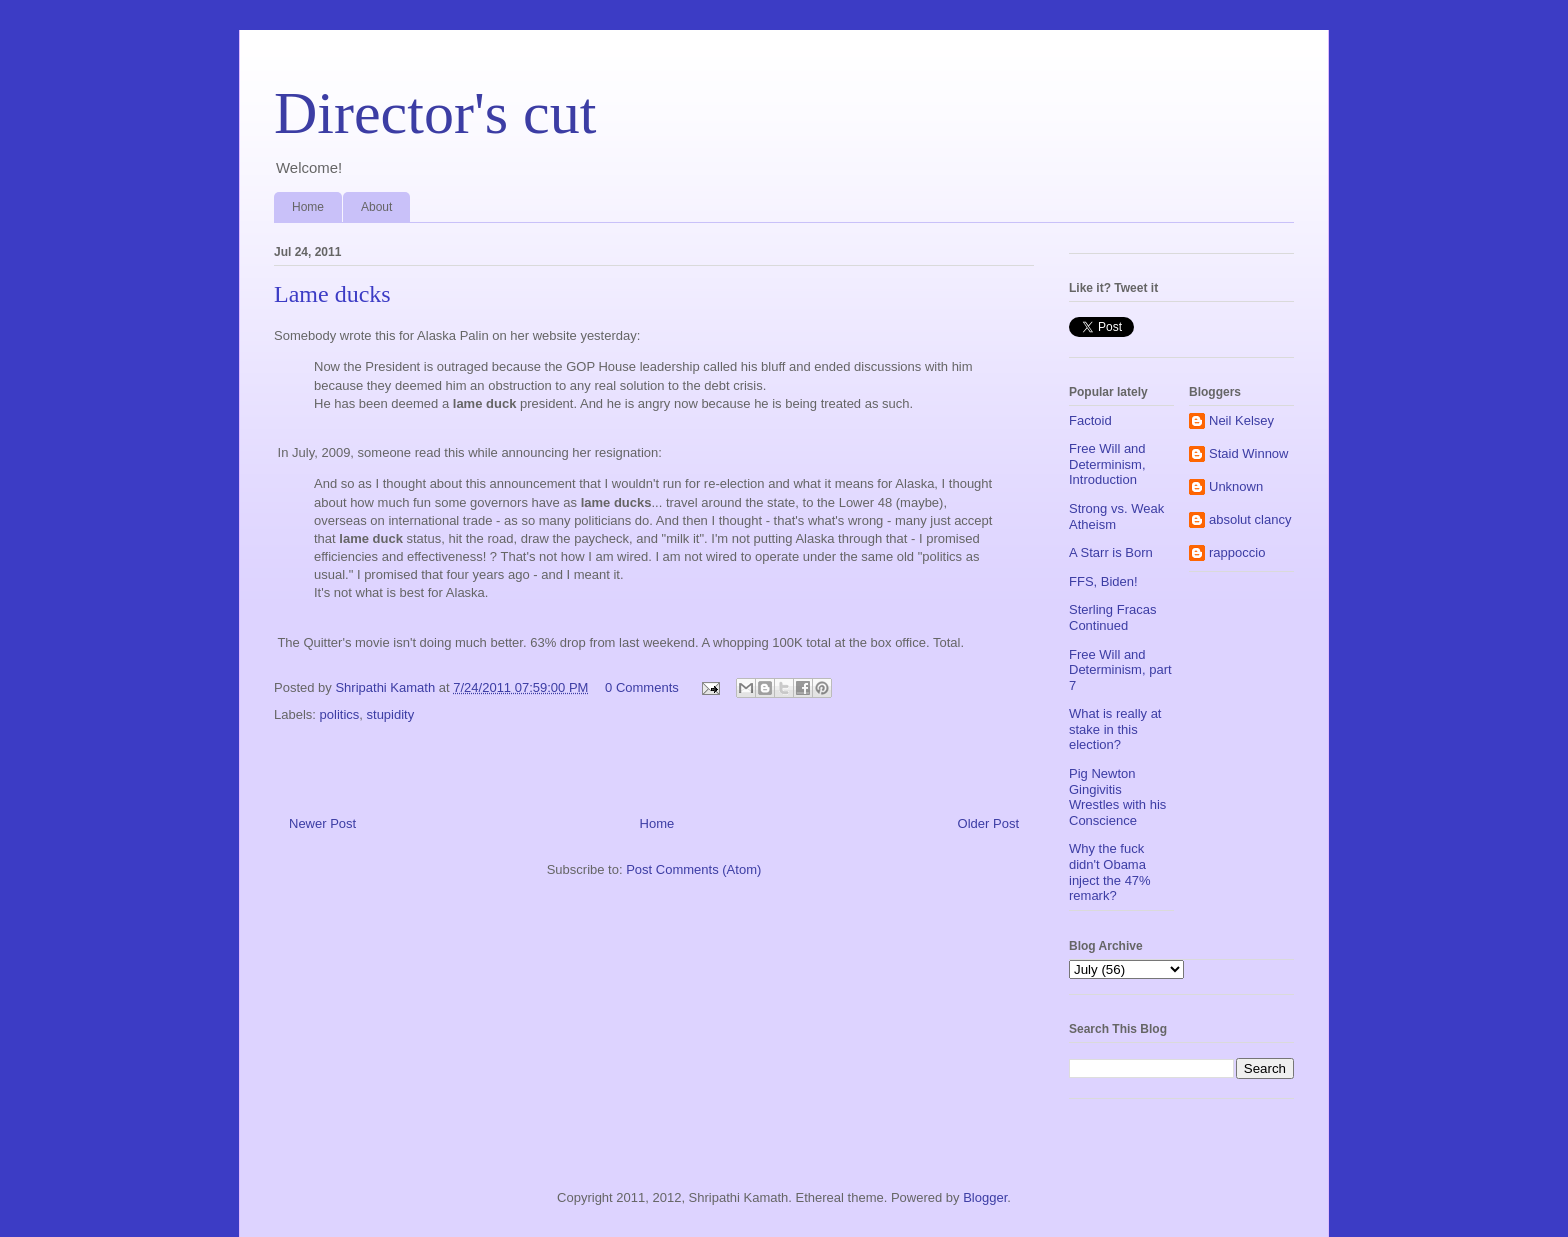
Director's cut (435, 113)
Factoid (1090, 420)
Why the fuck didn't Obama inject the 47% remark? (1110, 872)
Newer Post (322, 823)
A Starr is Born (1111, 552)
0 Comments (642, 687)
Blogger (985, 1197)
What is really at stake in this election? (1115, 729)
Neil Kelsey (1241, 420)
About (376, 207)
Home (308, 207)
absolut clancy (1250, 519)
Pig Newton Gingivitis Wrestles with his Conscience (1117, 797)
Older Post (988, 823)
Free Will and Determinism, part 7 (1120, 670)
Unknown (1236, 486)
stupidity (391, 714)
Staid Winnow (1248, 453)
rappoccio (1237, 552)
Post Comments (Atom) (693, 869)
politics (340, 714)
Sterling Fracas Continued (1112, 617)
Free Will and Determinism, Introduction (1107, 464)
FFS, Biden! (1103, 581)
